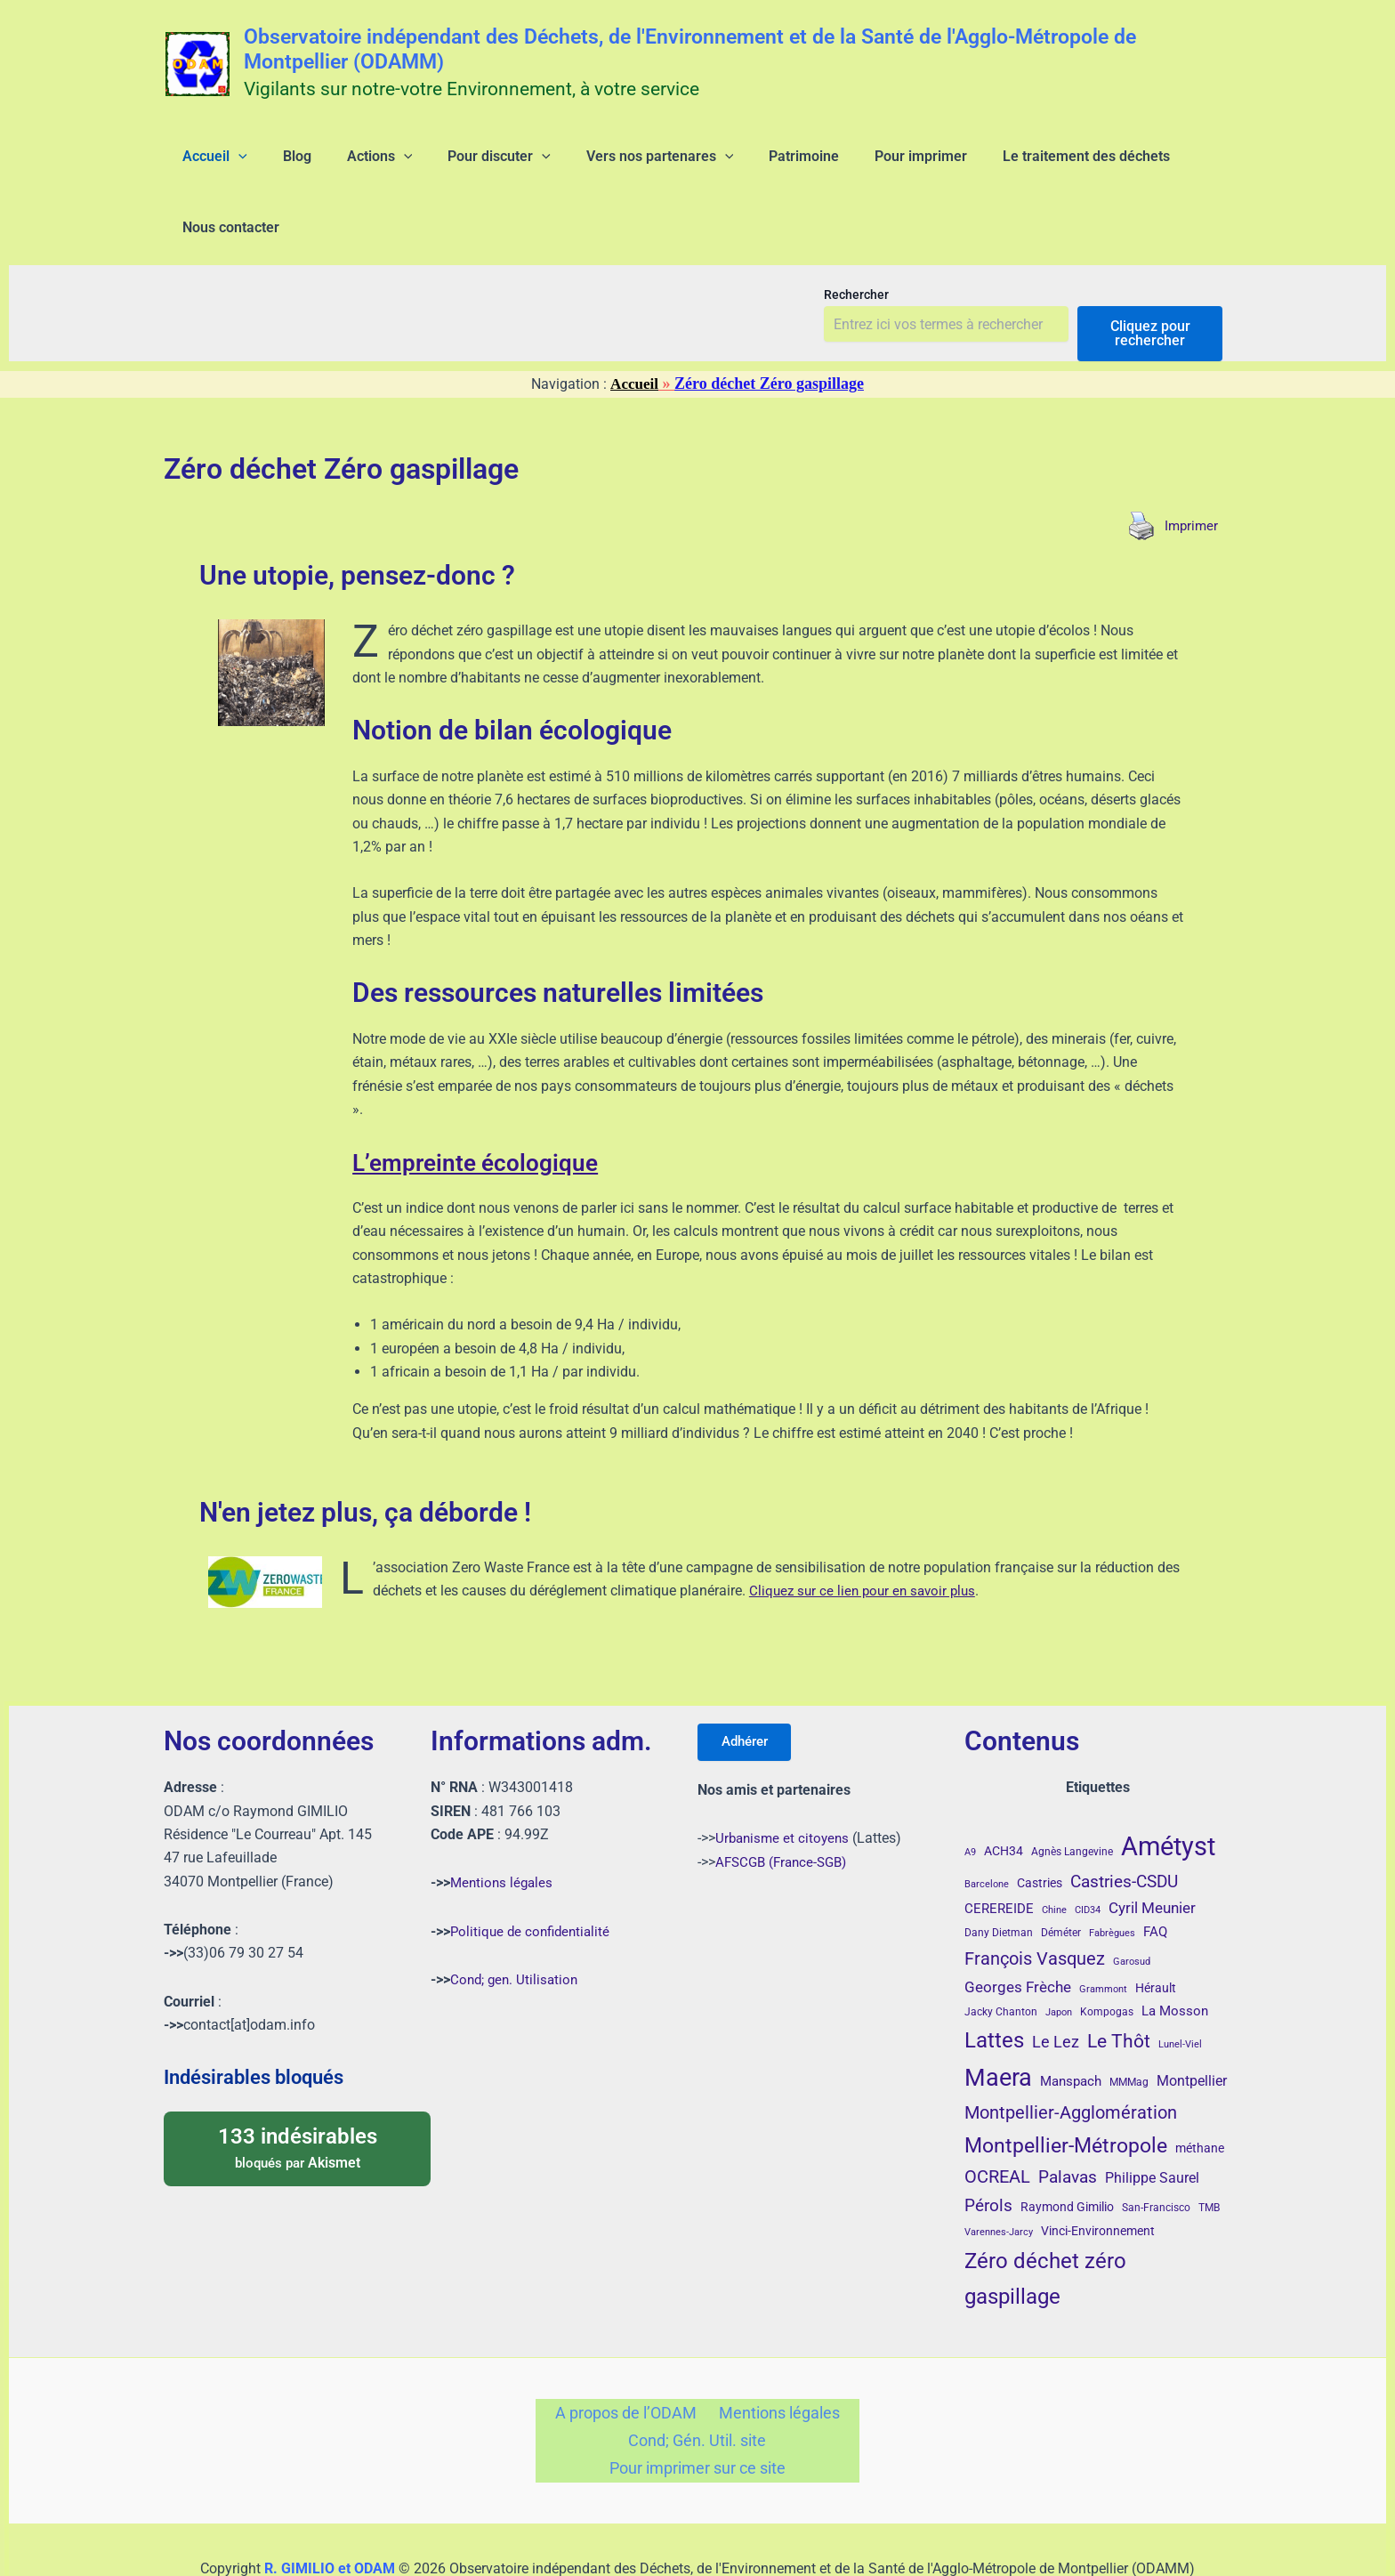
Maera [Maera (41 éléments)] (998, 2021)
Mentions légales (503, 1825)
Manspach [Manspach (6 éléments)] (1070, 2025)
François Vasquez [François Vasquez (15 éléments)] (1034, 1901)
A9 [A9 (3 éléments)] (970, 1795)
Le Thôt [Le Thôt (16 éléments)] (1118, 1984)
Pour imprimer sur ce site (697, 2420)
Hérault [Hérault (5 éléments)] (1155, 1931)
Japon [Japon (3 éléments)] (1058, 1955)
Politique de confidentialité (533, 1874)
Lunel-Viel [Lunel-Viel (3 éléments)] (1180, 1987)
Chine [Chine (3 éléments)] (1054, 1853)
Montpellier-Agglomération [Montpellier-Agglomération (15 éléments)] (1070, 2055)
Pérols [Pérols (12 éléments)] (988, 2148)
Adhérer (750, 1686)
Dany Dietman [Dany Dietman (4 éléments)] (998, 1876)
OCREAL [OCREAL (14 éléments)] (997, 2119)
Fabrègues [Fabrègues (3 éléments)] (1112, 1877)
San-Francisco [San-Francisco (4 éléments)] (1156, 2150)
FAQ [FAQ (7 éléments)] (1155, 1876)
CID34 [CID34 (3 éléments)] (1088, 1853)
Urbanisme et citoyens (784, 1785)
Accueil (634, 326)
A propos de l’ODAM (630, 2357)
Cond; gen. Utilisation (516, 1922)
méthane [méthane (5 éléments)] (1199, 2091)
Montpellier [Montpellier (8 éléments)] (1192, 2024)
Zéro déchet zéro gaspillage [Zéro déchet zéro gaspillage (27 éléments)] (1045, 2221)
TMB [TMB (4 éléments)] (1209, 2150)
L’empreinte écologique (492, 1104)
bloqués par (297, 2090)
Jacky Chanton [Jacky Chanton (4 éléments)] (1000, 1955)
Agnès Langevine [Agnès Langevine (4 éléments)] (1072, 1795)
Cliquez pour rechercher (1150, 276)
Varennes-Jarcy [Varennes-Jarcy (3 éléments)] (998, 2175)
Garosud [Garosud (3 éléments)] (1131, 1904)
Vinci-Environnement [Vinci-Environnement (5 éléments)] (1098, 2174)
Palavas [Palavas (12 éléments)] (1067, 2120)
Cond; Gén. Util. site (697, 2388)
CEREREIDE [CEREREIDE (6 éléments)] (999, 1852)
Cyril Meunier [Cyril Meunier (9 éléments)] (1152, 1851)
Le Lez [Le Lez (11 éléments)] (1055, 1984)
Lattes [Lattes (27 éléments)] (994, 1983)
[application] (228, 163)
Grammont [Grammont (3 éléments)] (1103, 1932)
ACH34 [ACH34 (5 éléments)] (1003, 1794)
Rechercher (856, 237)
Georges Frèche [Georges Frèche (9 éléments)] (1017, 1930)
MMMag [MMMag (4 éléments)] (1129, 2026)
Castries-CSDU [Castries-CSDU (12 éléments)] (1124, 1824)
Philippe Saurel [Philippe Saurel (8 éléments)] (1152, 2120)
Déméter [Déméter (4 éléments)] (1061, 1876)
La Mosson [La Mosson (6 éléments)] (1174, 1954)
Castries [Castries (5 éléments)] (1039, 1826)
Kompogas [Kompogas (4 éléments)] (1106, 1955)
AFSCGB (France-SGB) (785, 1808)
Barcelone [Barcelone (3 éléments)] (986, 1827)
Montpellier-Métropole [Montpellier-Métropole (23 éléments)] (1065, 2088)
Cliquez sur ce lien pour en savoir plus (867, 1533)
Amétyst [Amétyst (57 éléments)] (1168, 1789)
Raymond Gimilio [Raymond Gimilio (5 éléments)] (1067, 2150)
